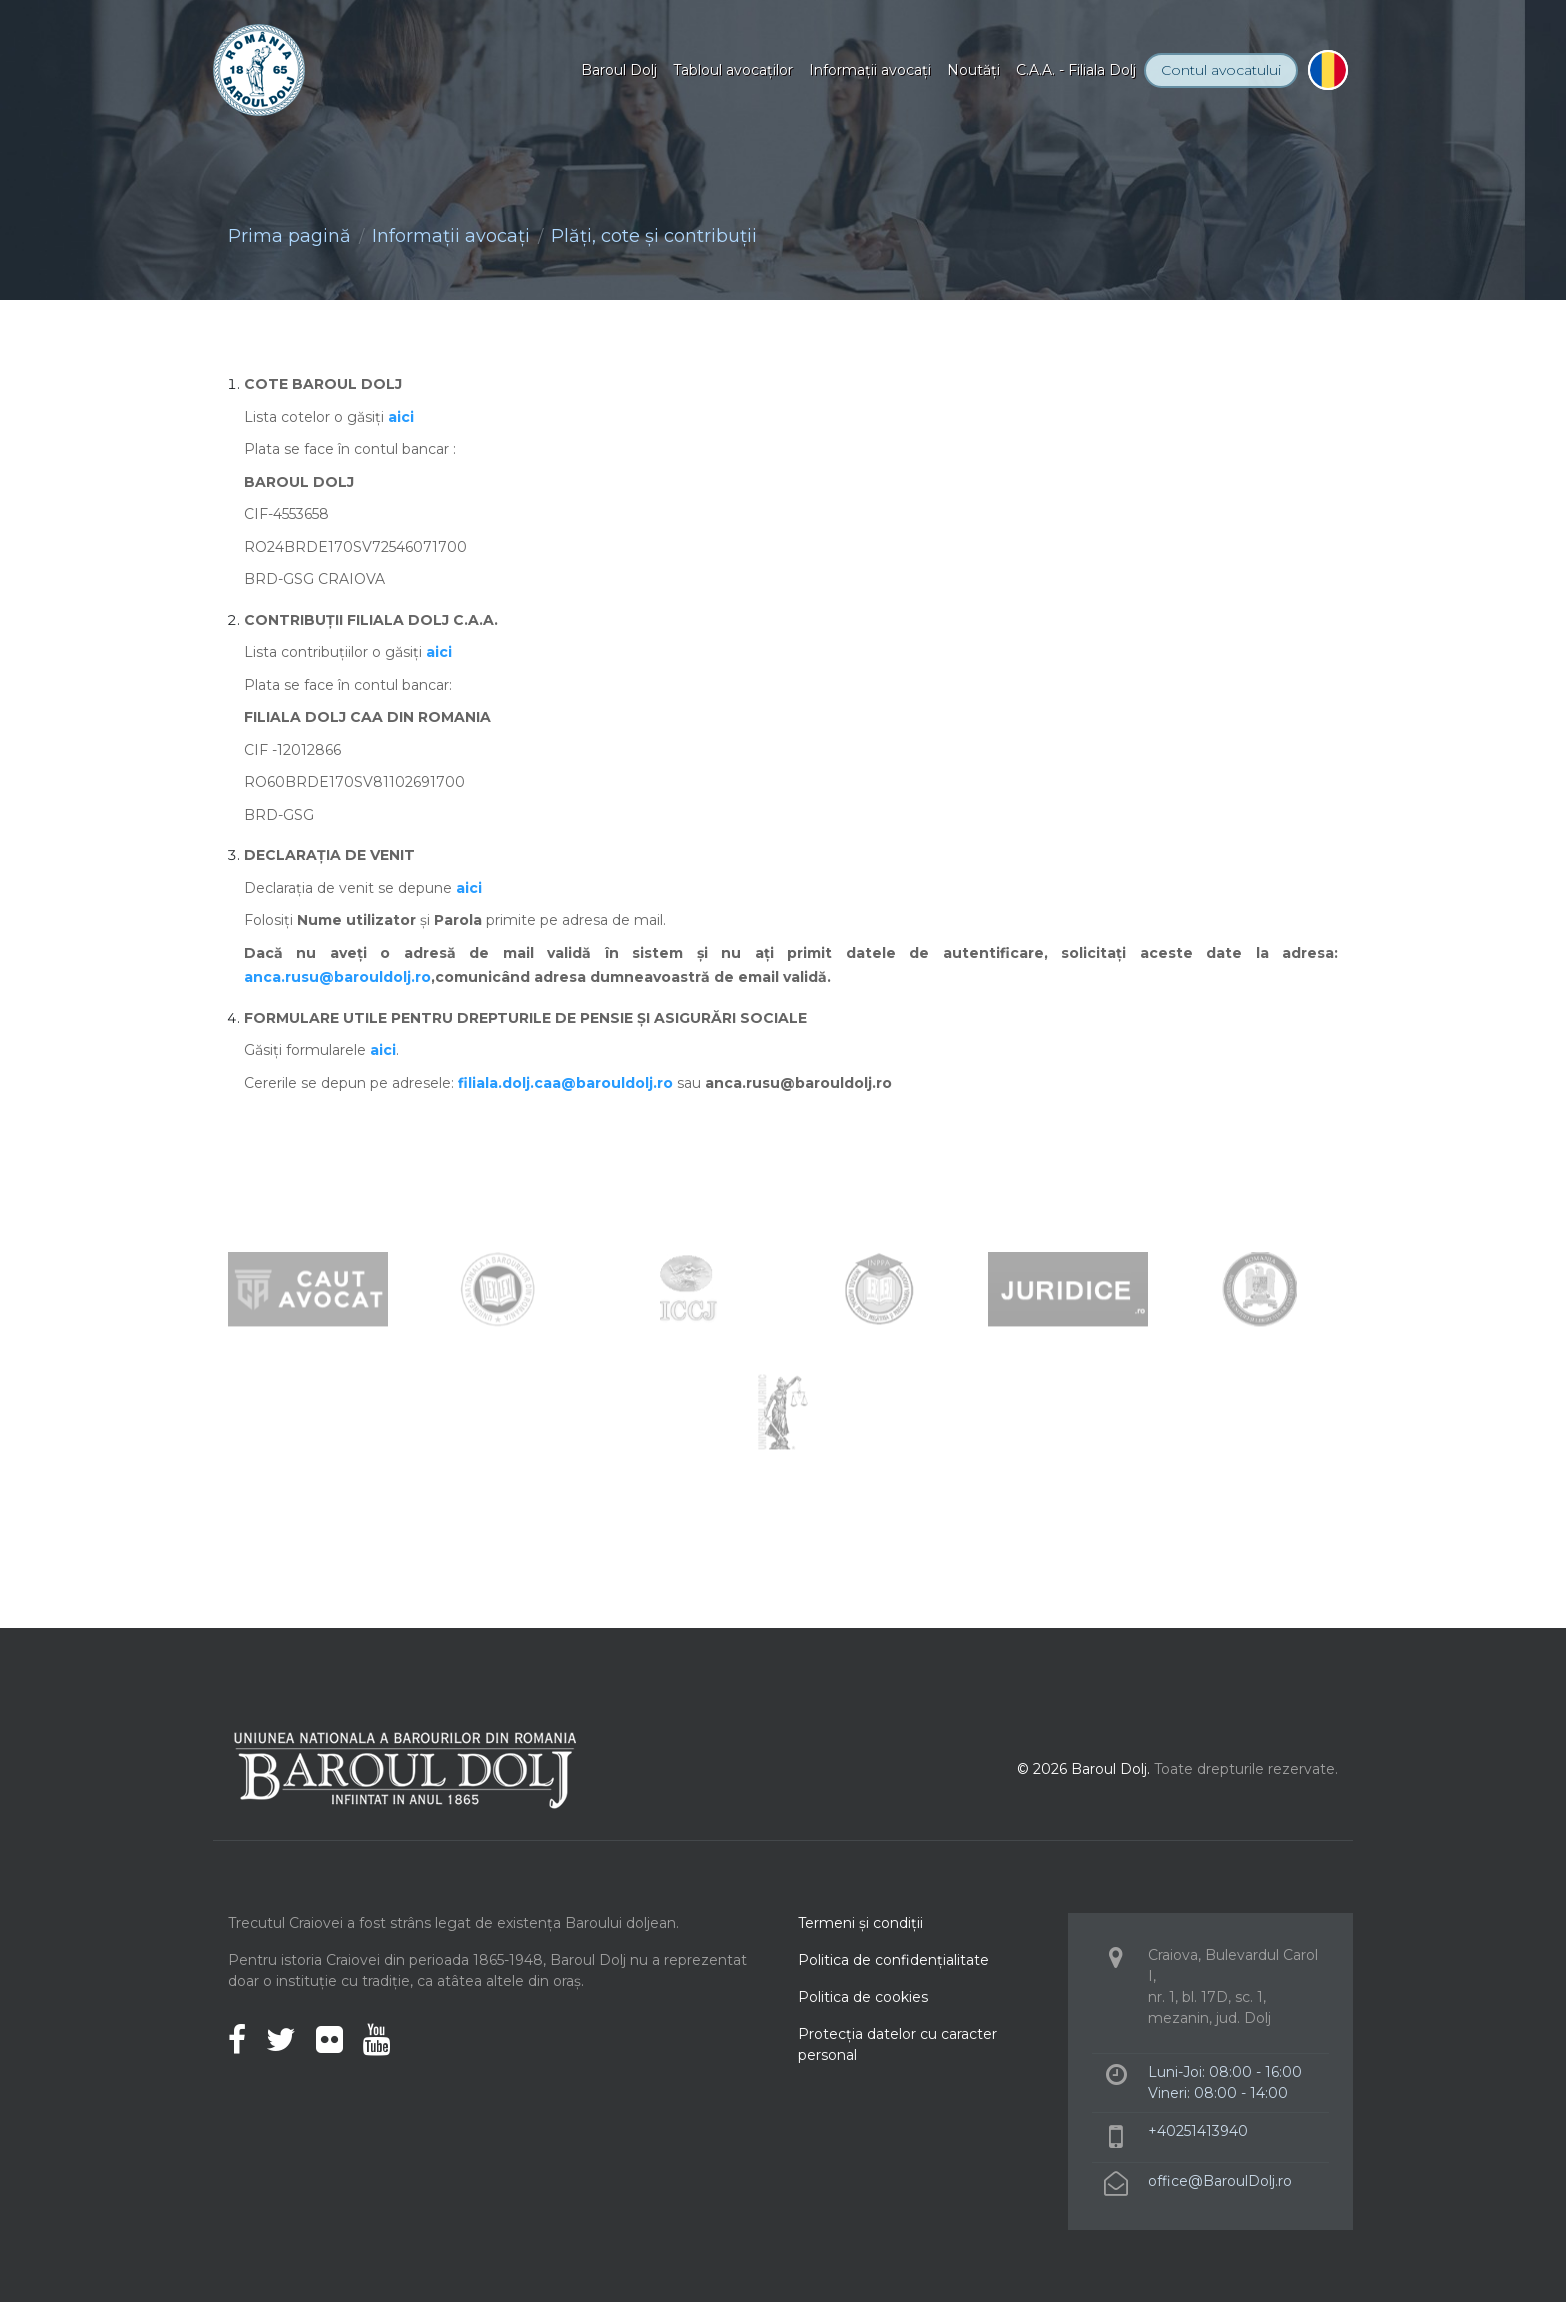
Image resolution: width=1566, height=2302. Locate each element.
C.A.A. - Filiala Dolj (1076, 70)
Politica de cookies (863, 1997)
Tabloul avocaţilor (733, 70)
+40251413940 (1198, 2131)
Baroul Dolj (619, 70)
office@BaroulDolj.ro (1220, 2181)
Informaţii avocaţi (870, 70)
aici (401, 417)
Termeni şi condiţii (860, 1923)
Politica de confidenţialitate (893, 1960)
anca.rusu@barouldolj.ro (337, 977)
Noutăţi (973, 70)
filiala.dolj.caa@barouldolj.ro (565, 1083)
